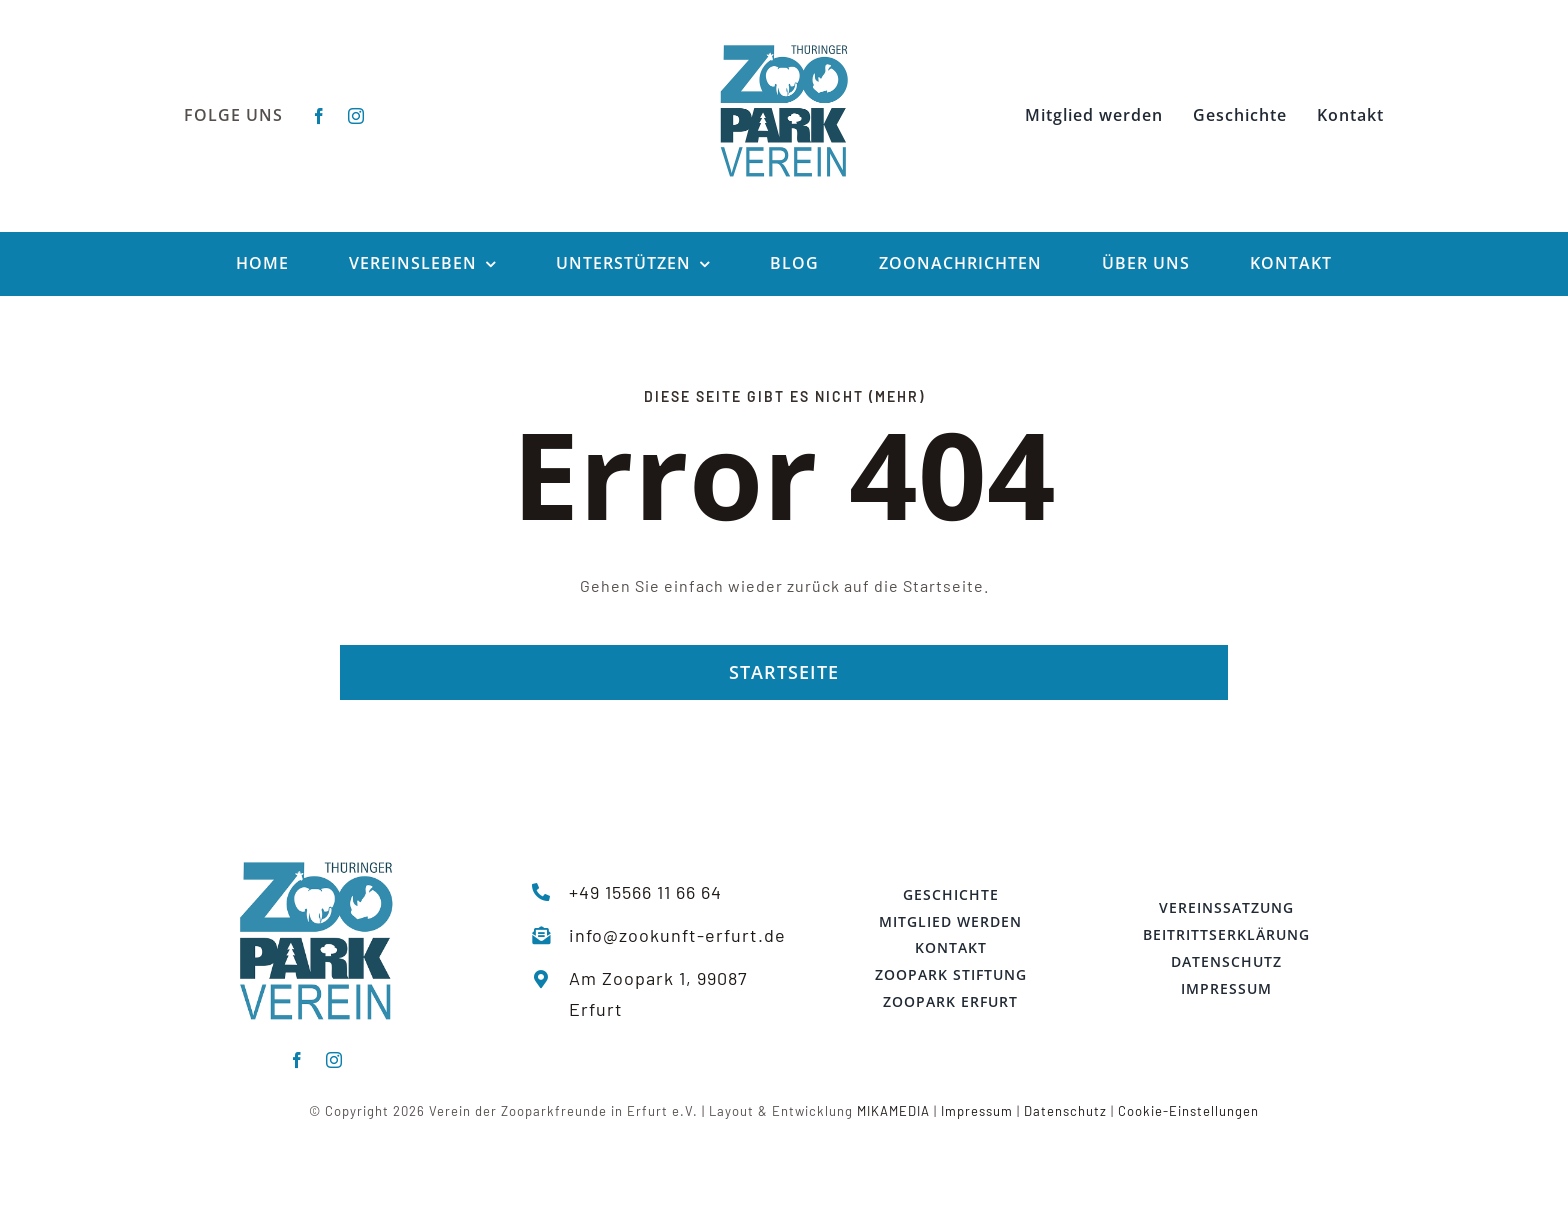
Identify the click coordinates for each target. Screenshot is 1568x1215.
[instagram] (356, 116)
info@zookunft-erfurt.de (677, 935)
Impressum (977, 1111)
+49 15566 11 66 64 (645, 892)
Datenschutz (1065, 1111)
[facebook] (319, 116)
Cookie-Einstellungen (1188, 1111)
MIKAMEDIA (893, 1111)
